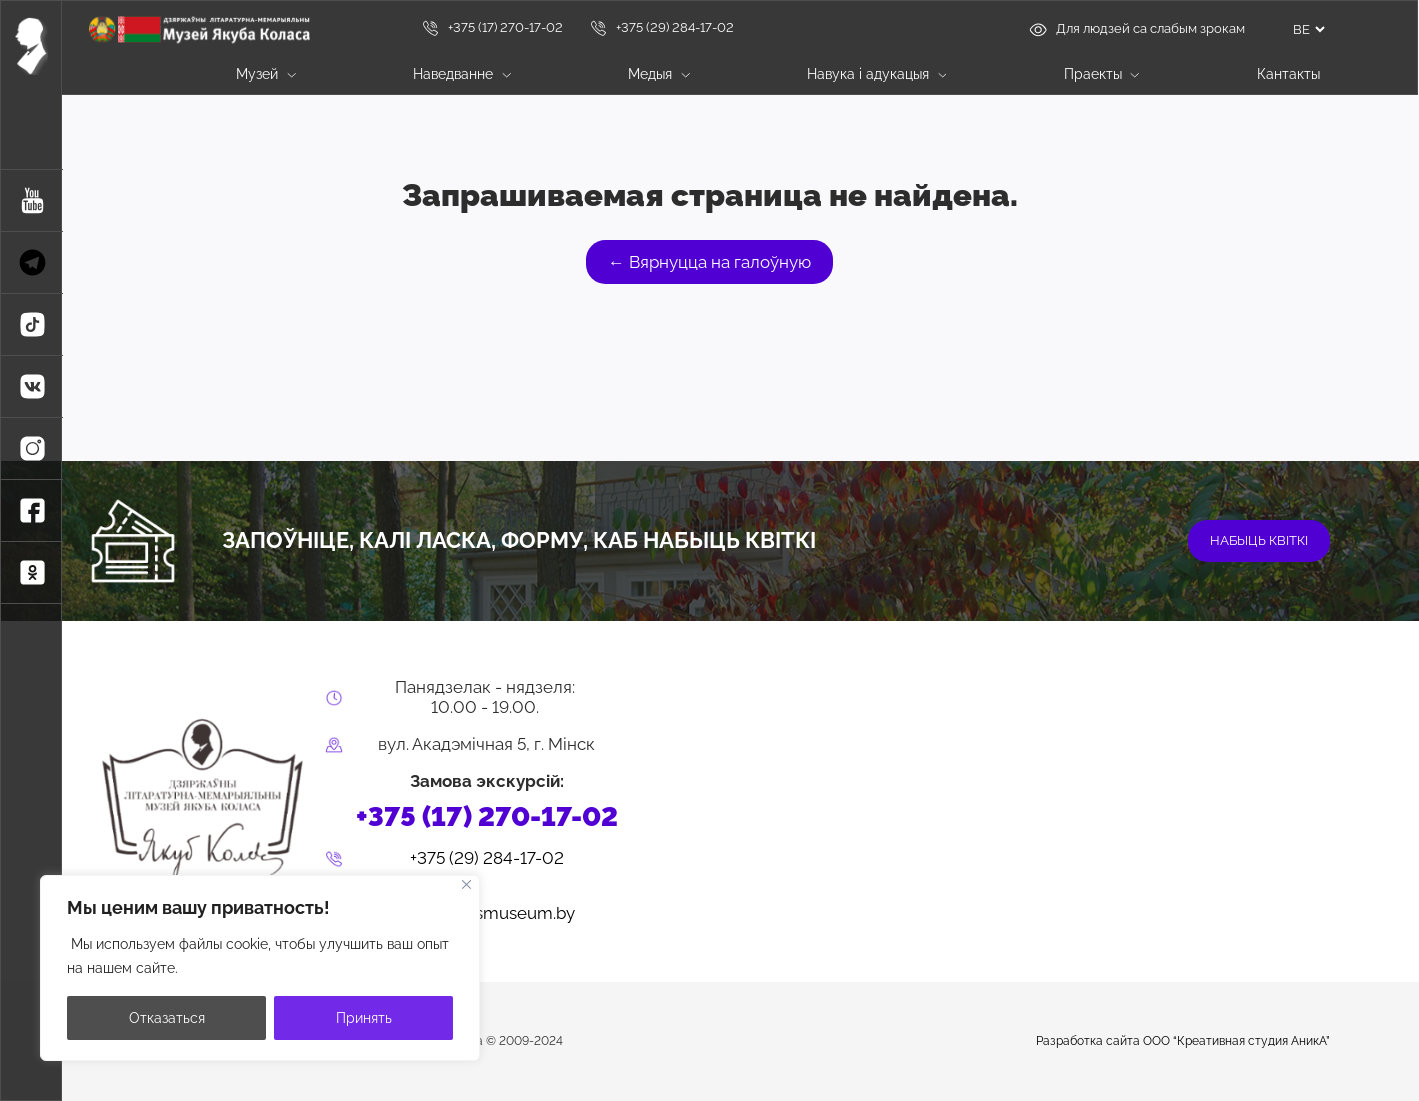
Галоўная (108, 74)
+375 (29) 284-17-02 (661, 28)
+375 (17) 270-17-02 (492, 28)
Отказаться (167, 1018)
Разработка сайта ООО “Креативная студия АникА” (1183, 1041)
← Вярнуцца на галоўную (709, 262)
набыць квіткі (1259, 540)
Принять (364, 1018)
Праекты (1102, 74)
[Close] (466, 884)
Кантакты (1288, 74)
